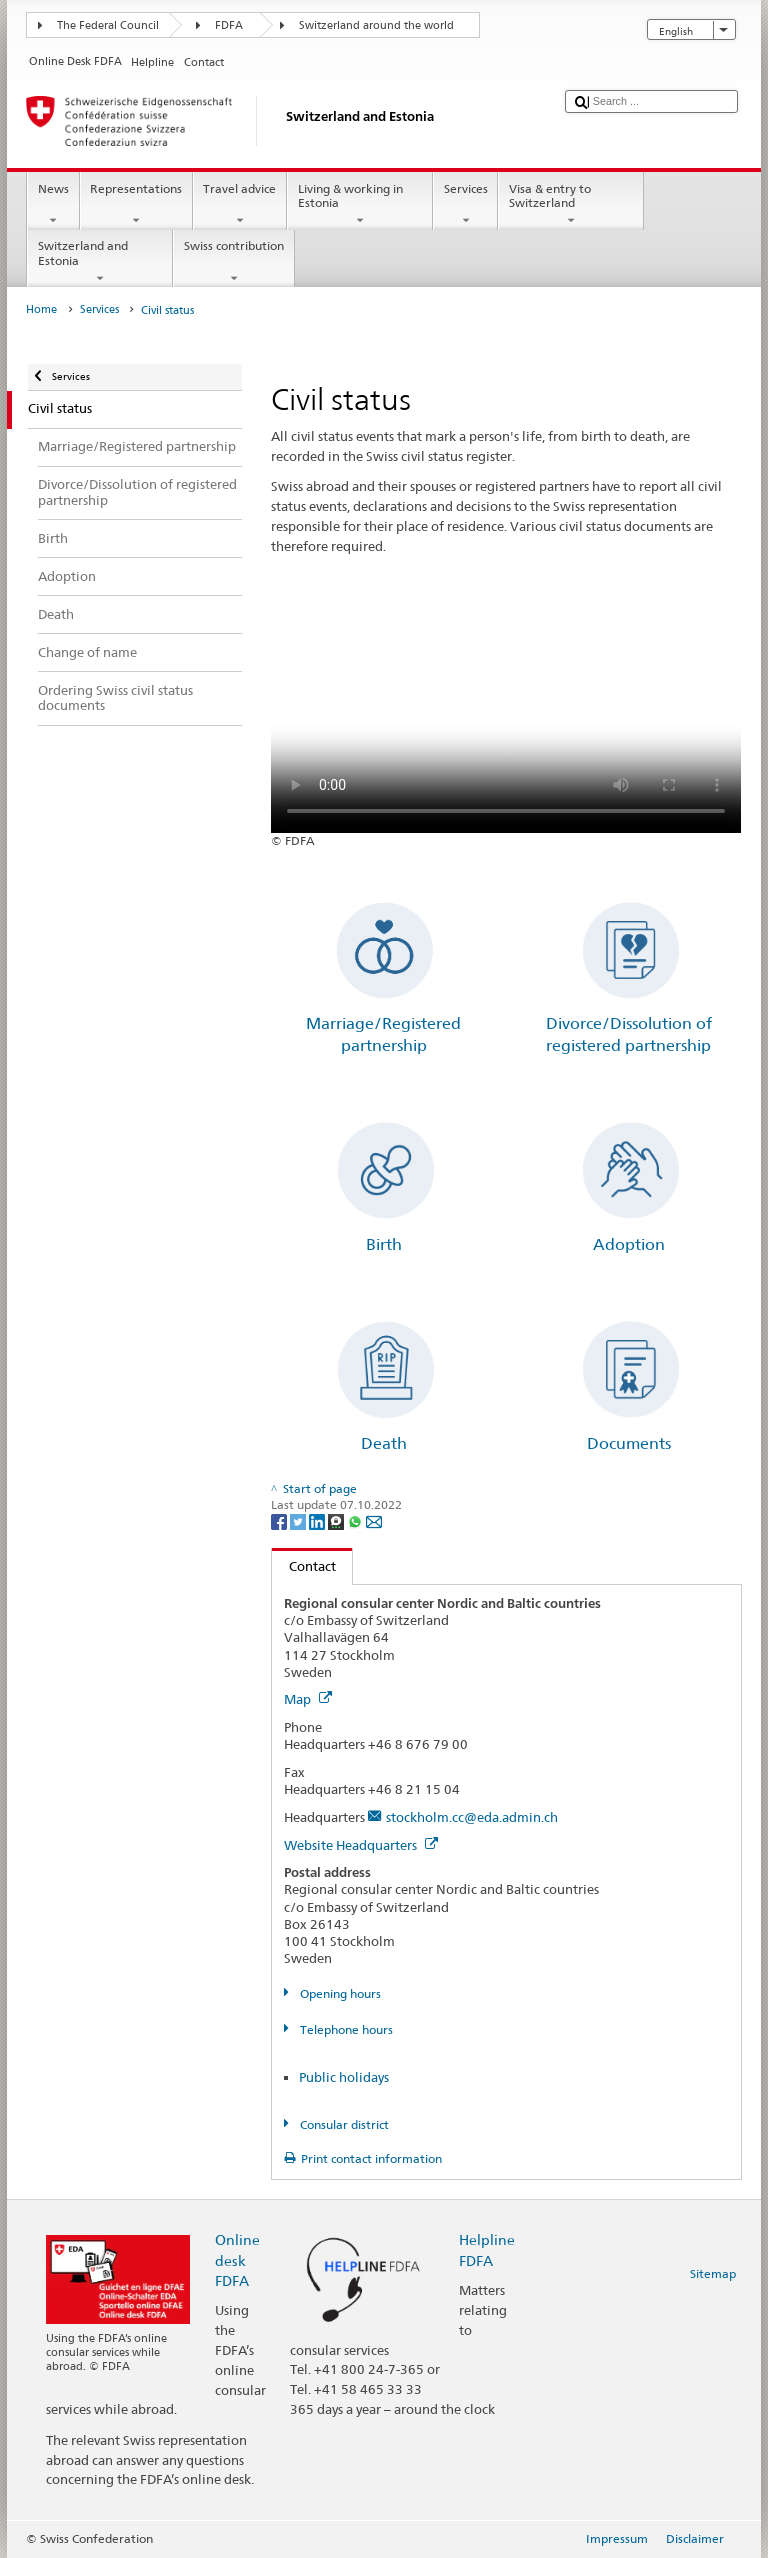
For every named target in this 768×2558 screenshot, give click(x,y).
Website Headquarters (361, 1845)
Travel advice (240, 205)
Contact (304, 1566)
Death (384, 1443)
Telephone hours (345, 2029)
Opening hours (339, 1993)
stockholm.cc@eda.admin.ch (472, 1817)
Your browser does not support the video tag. (506, 715)
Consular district (343, 2124)
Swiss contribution (233, 262)
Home (41, 309)
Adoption (629, 1244)
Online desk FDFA (237, 2259)
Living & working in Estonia (360, 205)
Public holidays (344, 2077)
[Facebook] (280, 1520)
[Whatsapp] (356, 1520)
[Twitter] (299, 1520)
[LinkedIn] (318, 1520)
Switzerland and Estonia (100, 262)
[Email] (374, 1520)
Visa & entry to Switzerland (571, 205)
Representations (136, 205)
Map (308, 1699)
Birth (384, 1244)
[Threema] (337, 1520)
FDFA (229, 25)
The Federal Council (108, 25)
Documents (629, 1443)
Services (465, 205)
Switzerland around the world (376, 25)
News (53, 205)
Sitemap (713, 2273)
